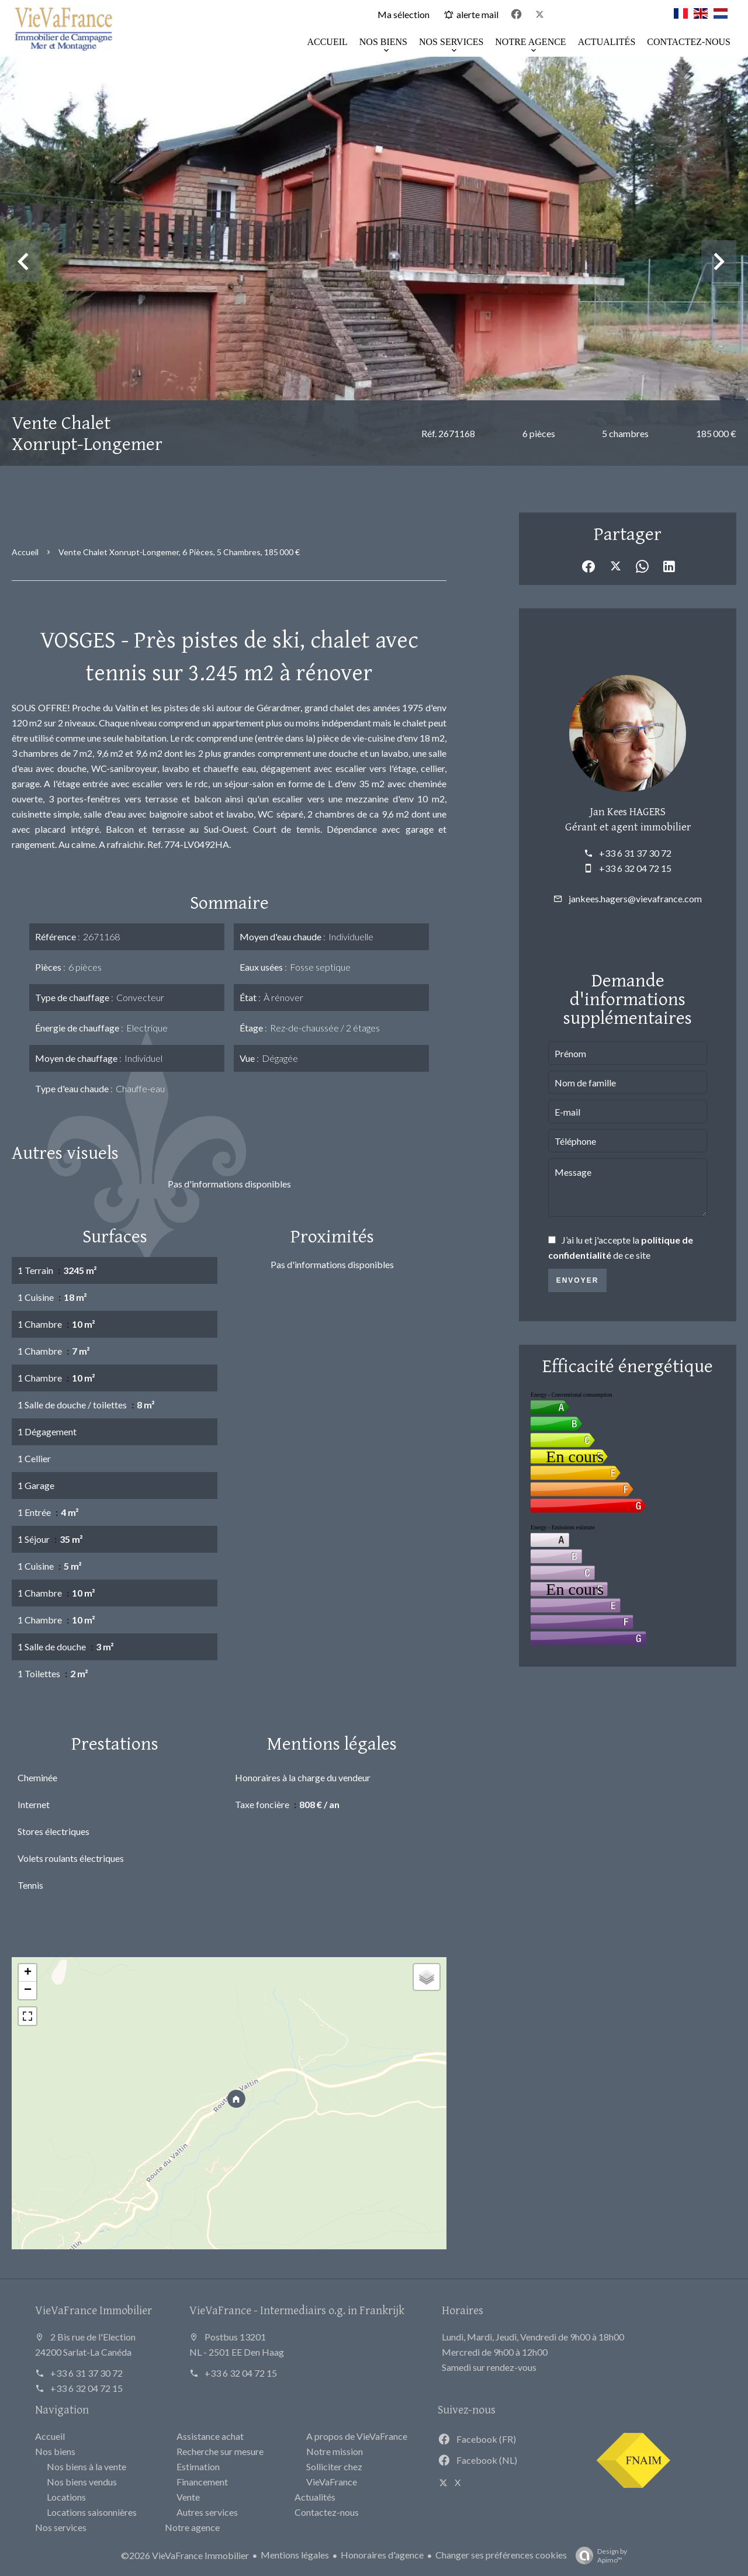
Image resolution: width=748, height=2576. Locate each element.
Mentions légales (295, 2554)
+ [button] (28, 1973)
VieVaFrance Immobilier (93, 2309)
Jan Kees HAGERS (628, 811)
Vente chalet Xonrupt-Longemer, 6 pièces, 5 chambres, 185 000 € (179, 552)
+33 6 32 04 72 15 (635, 868)
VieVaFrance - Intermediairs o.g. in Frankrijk (296, 2309)
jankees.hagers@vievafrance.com (635, 898)
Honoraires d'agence (382, 2554)
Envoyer (577, 1280)
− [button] (28, 1990)
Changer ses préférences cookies (501, 2554)
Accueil (25, 552)
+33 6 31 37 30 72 (635, 852)
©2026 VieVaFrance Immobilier (185, 2555)
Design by (598, 2555)
